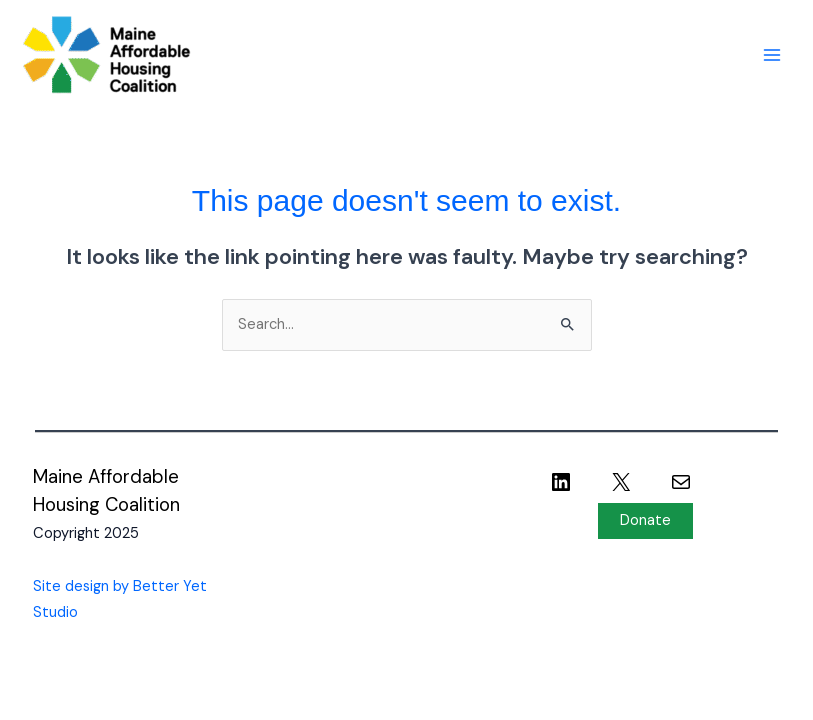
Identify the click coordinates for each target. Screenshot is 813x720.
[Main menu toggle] (772, 55)
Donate (645, 520)
